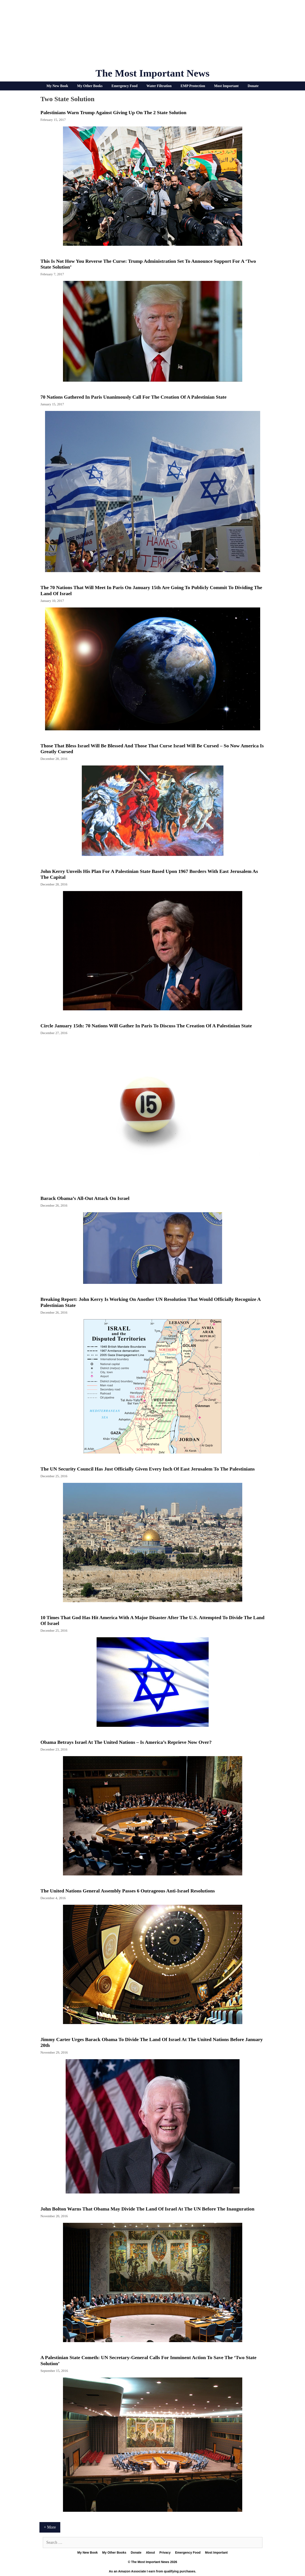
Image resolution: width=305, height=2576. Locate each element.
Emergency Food (125, 86)
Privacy (165, 2552)
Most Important (226, 86)
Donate (253, 86)
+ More (50, 2527)
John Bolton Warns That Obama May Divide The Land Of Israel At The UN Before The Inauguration (148, 2209)
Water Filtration (159, 86)
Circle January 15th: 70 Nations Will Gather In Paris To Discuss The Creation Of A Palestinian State (146, 1025)
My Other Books (89, 86)
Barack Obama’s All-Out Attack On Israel (85, 1198)
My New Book (57, 86)
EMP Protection (193, 86)
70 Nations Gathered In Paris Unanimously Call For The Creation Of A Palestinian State (134, 397)
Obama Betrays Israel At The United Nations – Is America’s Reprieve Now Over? (126, 1742)
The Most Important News (152, 73)
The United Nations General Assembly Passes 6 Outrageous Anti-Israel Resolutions (128, 1891)
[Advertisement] (152, 35)
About (150, 2552)
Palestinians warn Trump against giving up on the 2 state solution (113, 112)
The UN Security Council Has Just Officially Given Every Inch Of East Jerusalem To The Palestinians (148, 1469)
